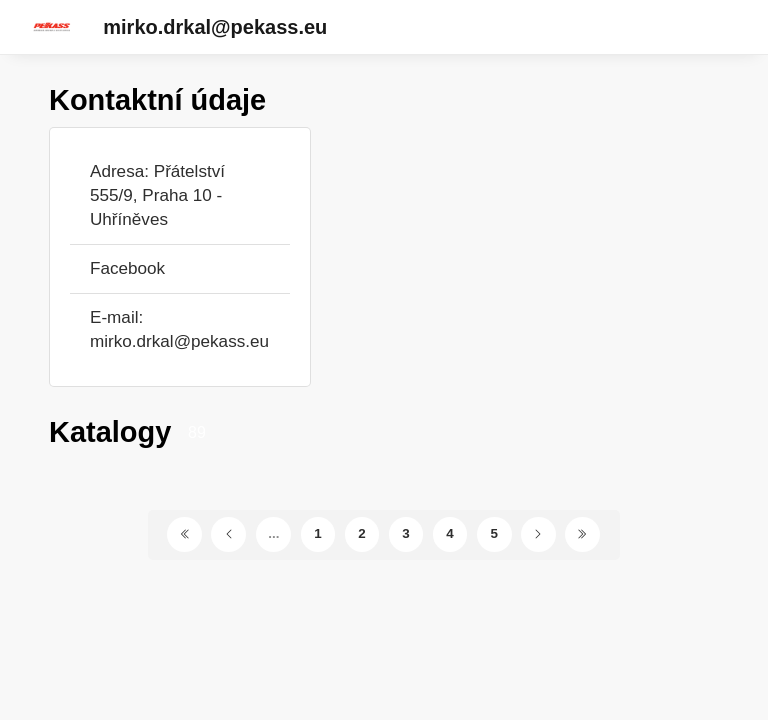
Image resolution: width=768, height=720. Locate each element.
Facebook (127, 268)
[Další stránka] (538, 534)
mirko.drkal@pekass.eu (215, 27)
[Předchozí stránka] (228, 534)
